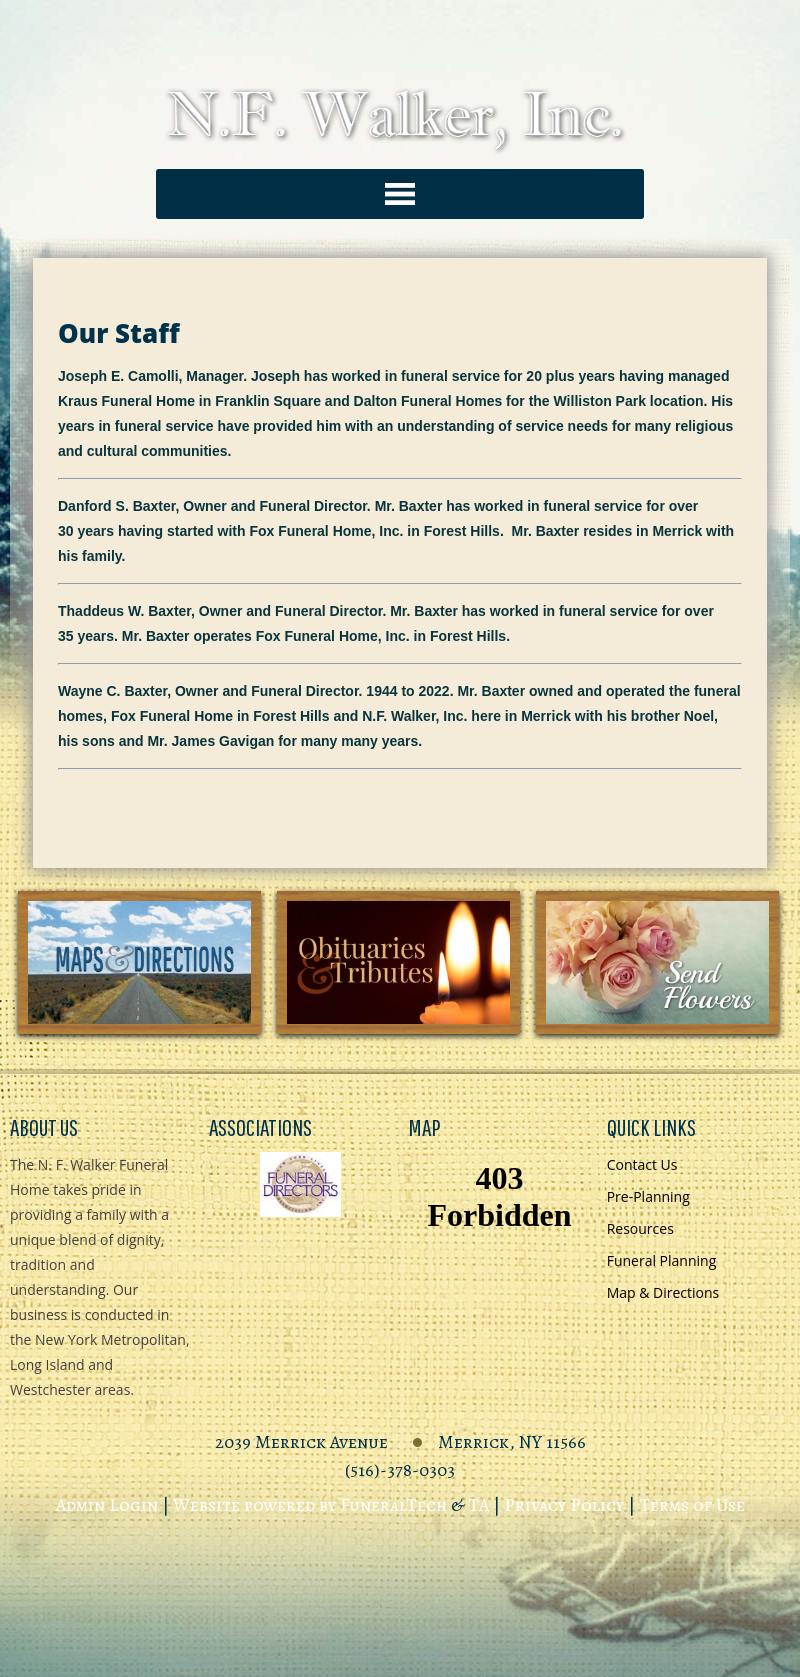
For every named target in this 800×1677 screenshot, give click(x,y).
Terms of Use (692, 1505)
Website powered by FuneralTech (310, 1505)
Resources (640, 1228)
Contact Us (642, 1164)
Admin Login (107, 1505)
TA (478, 1505)
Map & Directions (663, 1292)
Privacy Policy (564, 1505)
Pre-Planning (648, 1196)
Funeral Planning (662, 1260)
